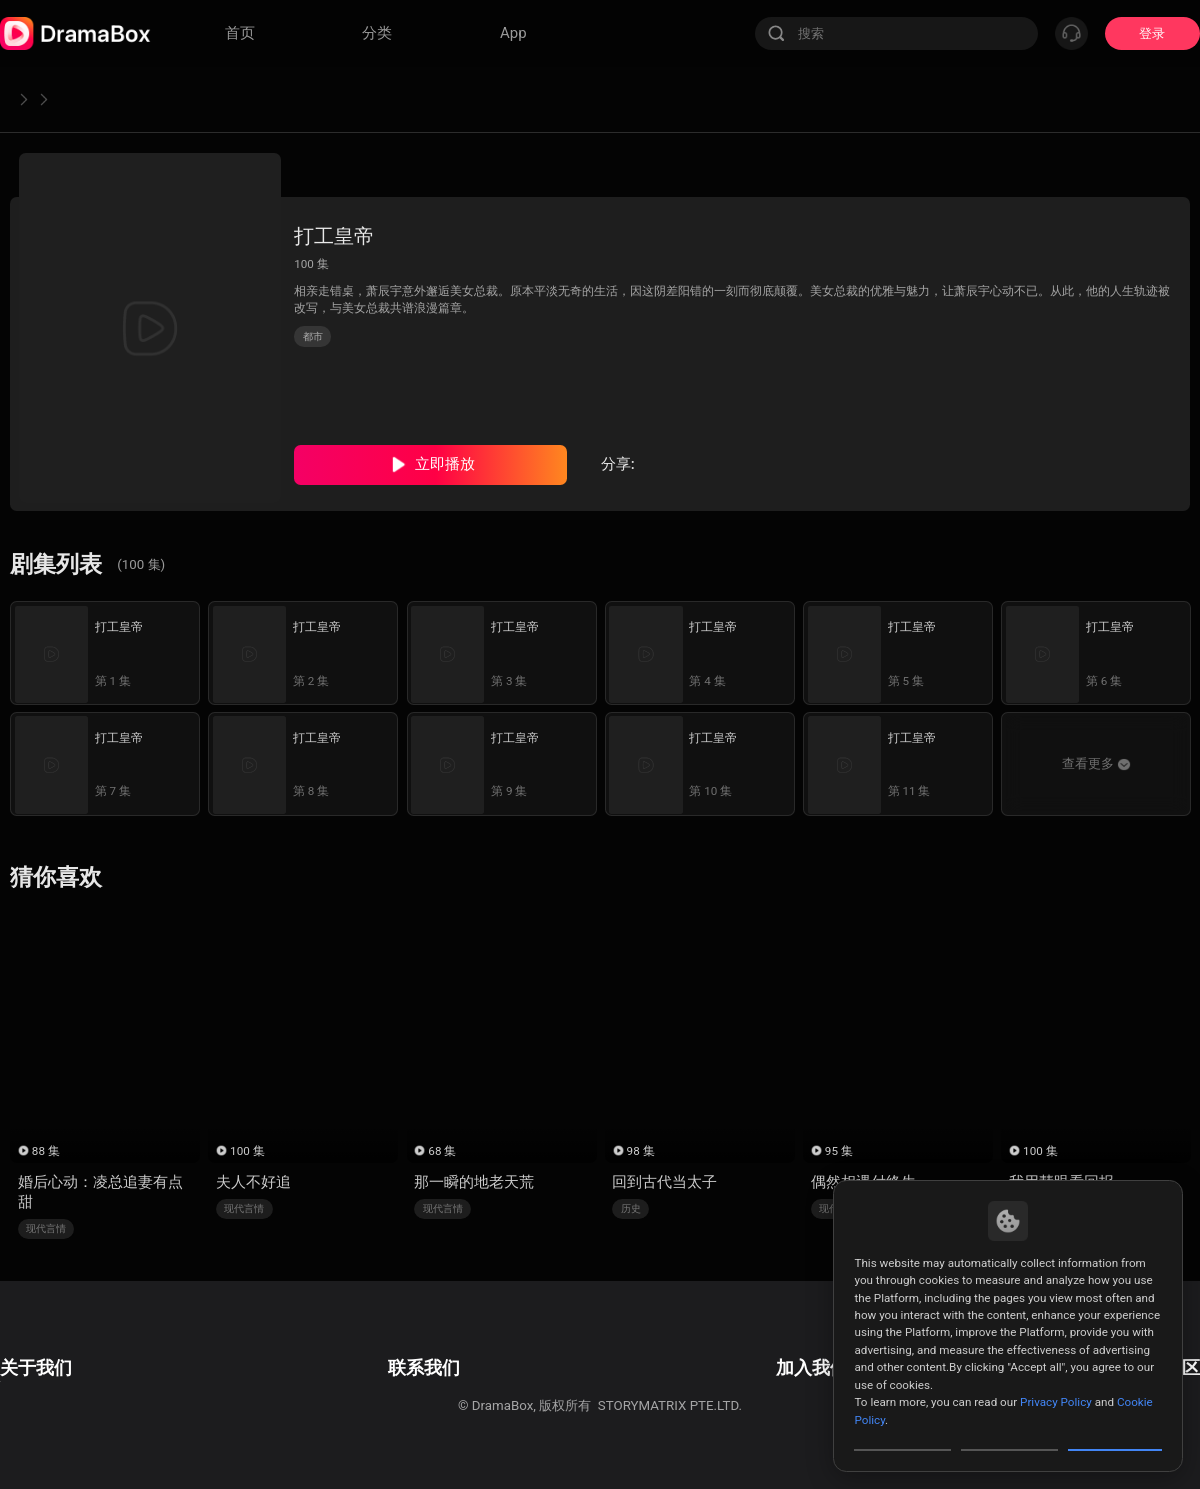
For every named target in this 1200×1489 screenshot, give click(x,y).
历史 (631, 1208)
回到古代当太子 (664, 1182)
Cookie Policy (40, 1400)
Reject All (1009, 1433)
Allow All (1116, 1433)
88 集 (46, 1151)
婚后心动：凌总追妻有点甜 (100, 1192)
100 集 (247, 1151)
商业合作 (372, 1373)
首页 (25, 99)
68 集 (442, 1151)
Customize (903, 1433)
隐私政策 (26, 1373)
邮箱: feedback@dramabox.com (440, 1345)
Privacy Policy (1056, 1368)
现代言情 (46, 1228)
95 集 (839, 1151)
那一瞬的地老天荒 (474, 1182)
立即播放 (445, 464)
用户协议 (26, 1345)
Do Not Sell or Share (59, 1425)
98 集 (641, 1151)
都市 (82, 99)
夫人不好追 (253, 1182)
